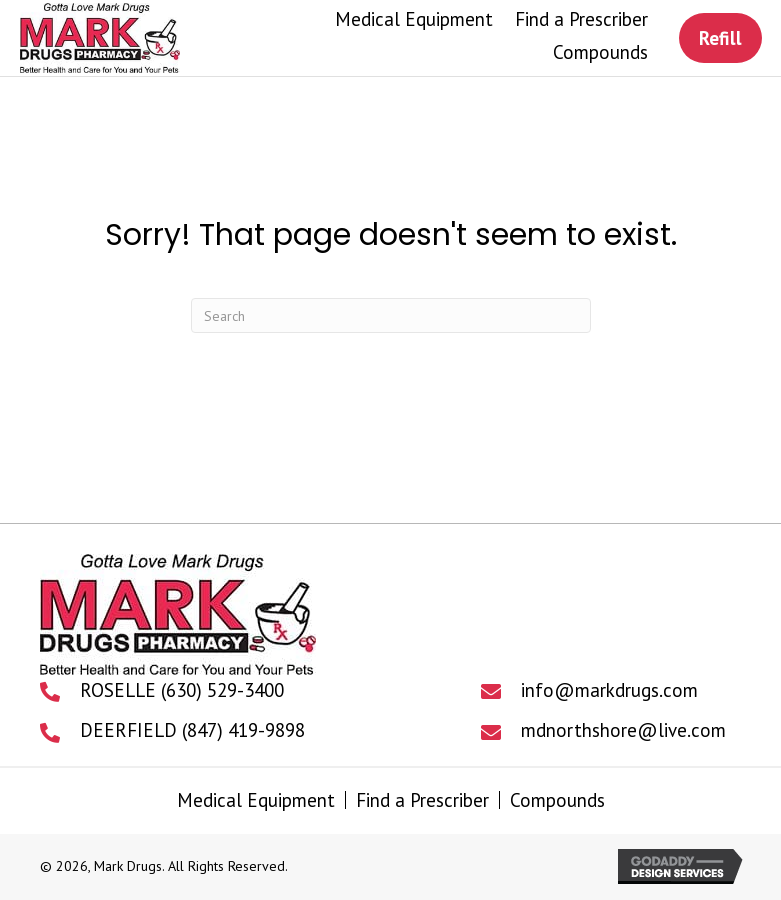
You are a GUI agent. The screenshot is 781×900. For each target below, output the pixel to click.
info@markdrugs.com (609, 690)
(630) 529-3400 (222, 690)
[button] (720, 38)
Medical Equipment (256, 800)
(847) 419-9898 (243, 730)
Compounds (557, 800)
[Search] (391, 315)
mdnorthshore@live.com (623, 730)
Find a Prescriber (422, 800)
